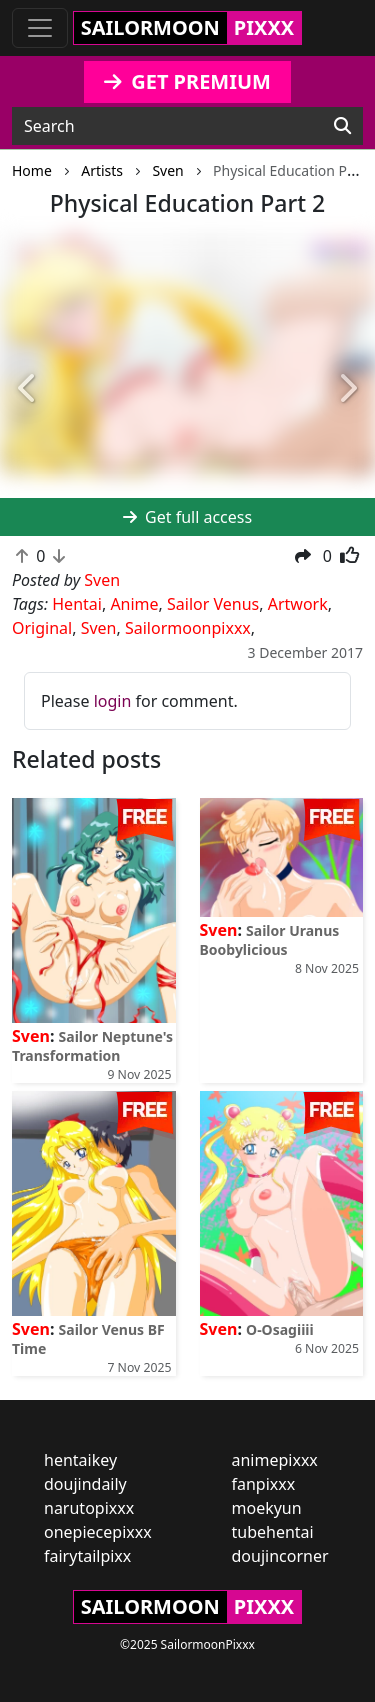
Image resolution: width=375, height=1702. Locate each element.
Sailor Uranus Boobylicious (270, 940)
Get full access (187, 517)
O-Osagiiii (280, 1329)
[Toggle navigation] (40, 28)
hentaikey (80, 1460)
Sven (99, 628)
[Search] (342, 126)
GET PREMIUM (187, 81)
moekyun (267, 1508)
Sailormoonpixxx (188, 628)
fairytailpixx (87, 1556)
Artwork (298, 604)
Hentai (77, 604)
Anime (134, 604)
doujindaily (85, 1484)
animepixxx (275, 1460)
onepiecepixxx (98, 1532)
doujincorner (280, 1556)
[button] (28, 388)
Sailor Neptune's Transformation (92, 1046)
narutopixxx (89, 1508)
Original (42, 628)
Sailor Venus (213, 604)
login (113, 701)
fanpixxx (264, 1484)
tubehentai (273, 1532)
